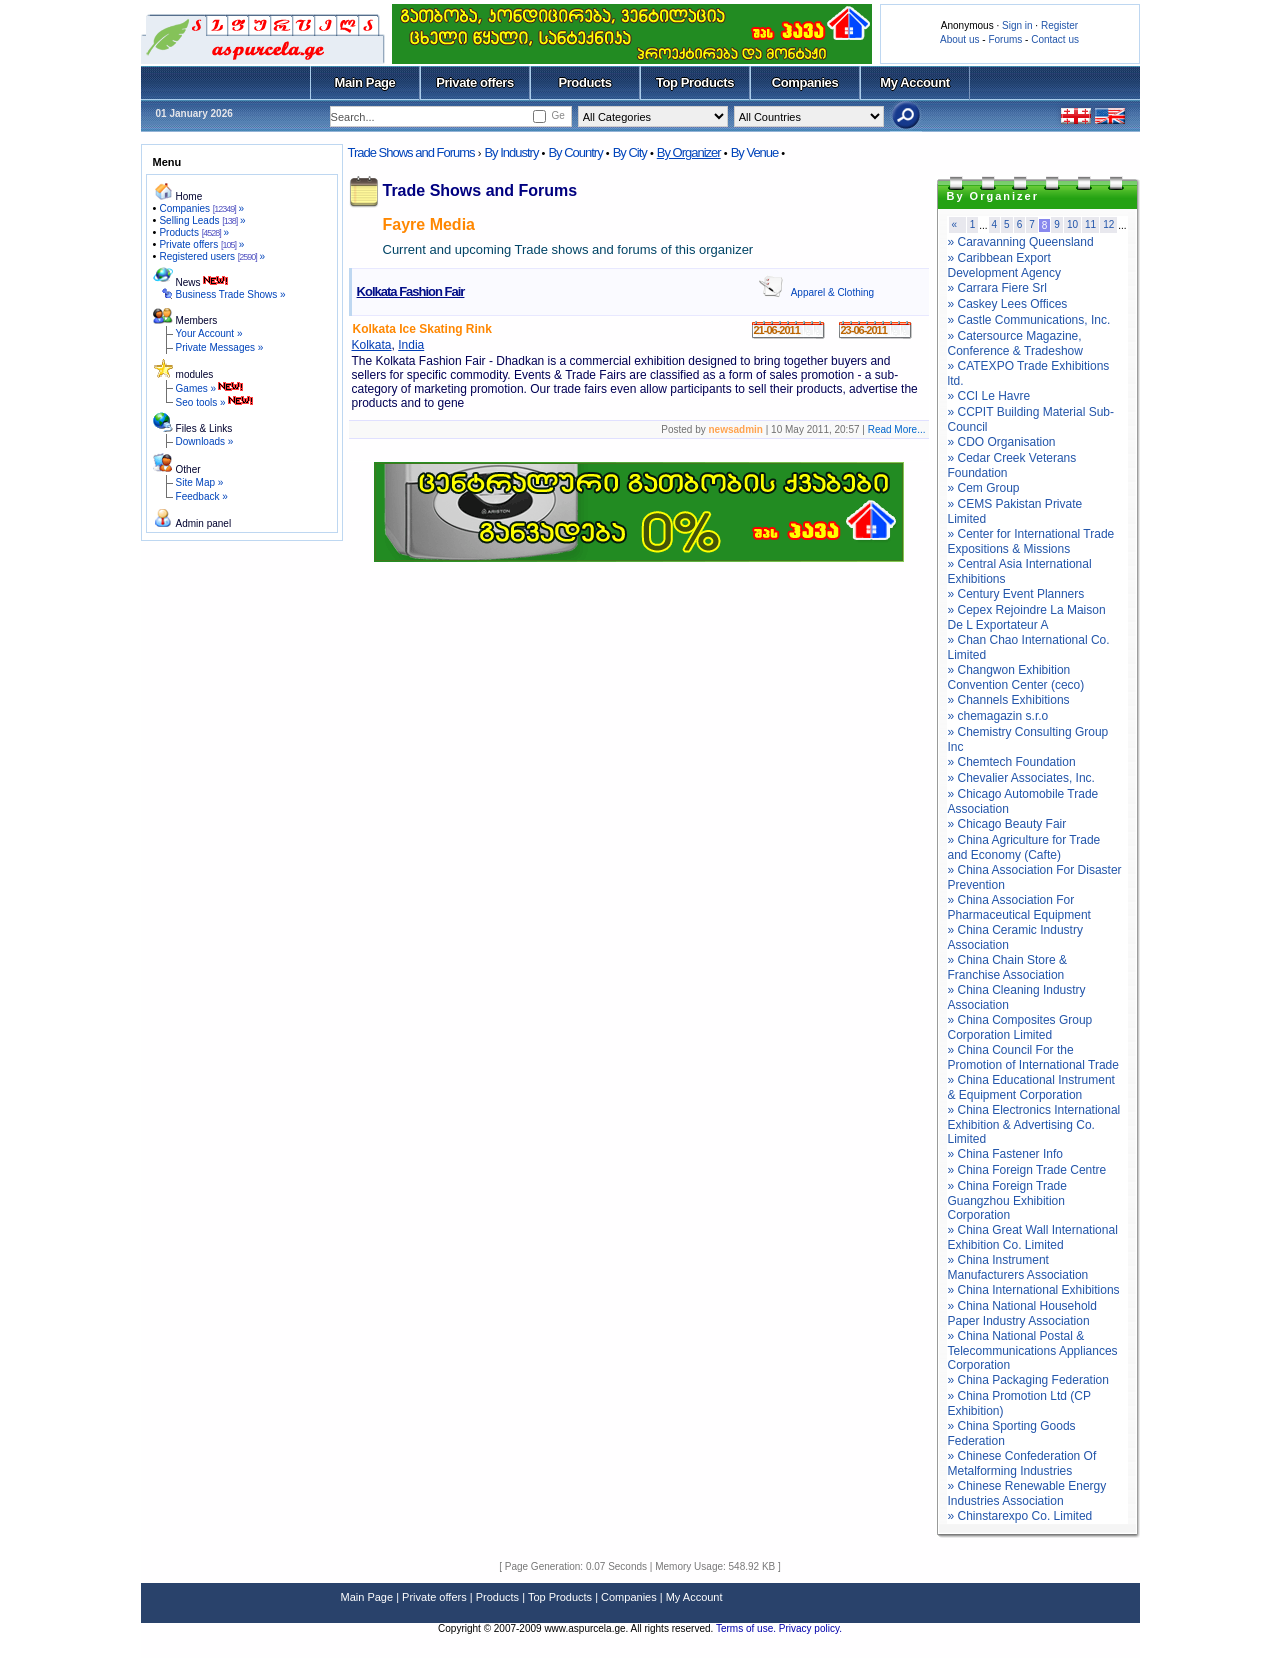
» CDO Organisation (1002, 442)
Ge (557, 115)
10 (1072, 224)
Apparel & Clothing (832, 292)
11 (1090, 224)
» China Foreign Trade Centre (1027, 1170)
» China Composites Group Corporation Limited (1020, 1027)
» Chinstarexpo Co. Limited (1020, 1516)
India (411, 345)
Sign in (1017, 25)
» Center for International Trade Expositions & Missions (1031, 541)
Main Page (365, 82)
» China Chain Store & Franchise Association (1007, 967)
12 (1108, 224)
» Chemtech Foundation (1012, 762)
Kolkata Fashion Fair (411, 291)
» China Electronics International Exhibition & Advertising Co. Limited (1034, 1124)
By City (630, 152)
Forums (1005, 39)
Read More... (897, 429)
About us (959, 39)
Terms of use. (747, 1628)
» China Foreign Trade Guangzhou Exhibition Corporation (1007, 1200)
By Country (575, 152)
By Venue (755, 152)
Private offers (475, 82)
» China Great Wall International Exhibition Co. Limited (1033, 1237)
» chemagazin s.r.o (998, 716)
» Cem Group (984, 488)
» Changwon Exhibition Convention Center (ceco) (1016, 677)
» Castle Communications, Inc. (1029, 320)
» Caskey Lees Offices (1008, 304)
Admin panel (204, 523)
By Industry (511, 152)
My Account (914, 82)
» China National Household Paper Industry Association (1022, 1313)
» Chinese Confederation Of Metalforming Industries (1022, 1463)
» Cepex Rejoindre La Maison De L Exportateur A (1027, 617)
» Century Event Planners (1016, 594)
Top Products (695, 82)
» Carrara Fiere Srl (997, 288)
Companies (805, 82)
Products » (194, 232)
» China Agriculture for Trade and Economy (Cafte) (1024, 847)
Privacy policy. (810, 1628)
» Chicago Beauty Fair (1007, 824)
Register (1059, 25)
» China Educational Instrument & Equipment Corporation (1031, 1087)
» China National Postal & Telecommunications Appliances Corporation (1033, 1350)
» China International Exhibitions (1034, 1290)
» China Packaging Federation (1028, 1380)
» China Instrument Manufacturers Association (1018, 1267)
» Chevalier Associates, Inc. (1021, 778)
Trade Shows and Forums (411, 152)
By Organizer (689, 152)
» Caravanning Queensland (1021, 242)
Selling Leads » (202, 220)
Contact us (1055, 39)
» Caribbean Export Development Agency (1004, 265)
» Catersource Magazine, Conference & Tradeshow (1015, 343)
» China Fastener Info (1005, 1154)
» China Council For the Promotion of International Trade (1033, 1057)
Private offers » (201, 244)
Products (584, 82)
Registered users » (212, 256)
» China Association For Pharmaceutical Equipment (1019, 907)
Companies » (201, 208)
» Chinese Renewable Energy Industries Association (1027, 1493)
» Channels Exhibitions (1009, 700)
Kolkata (372, 345)
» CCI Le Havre (989, 396)
